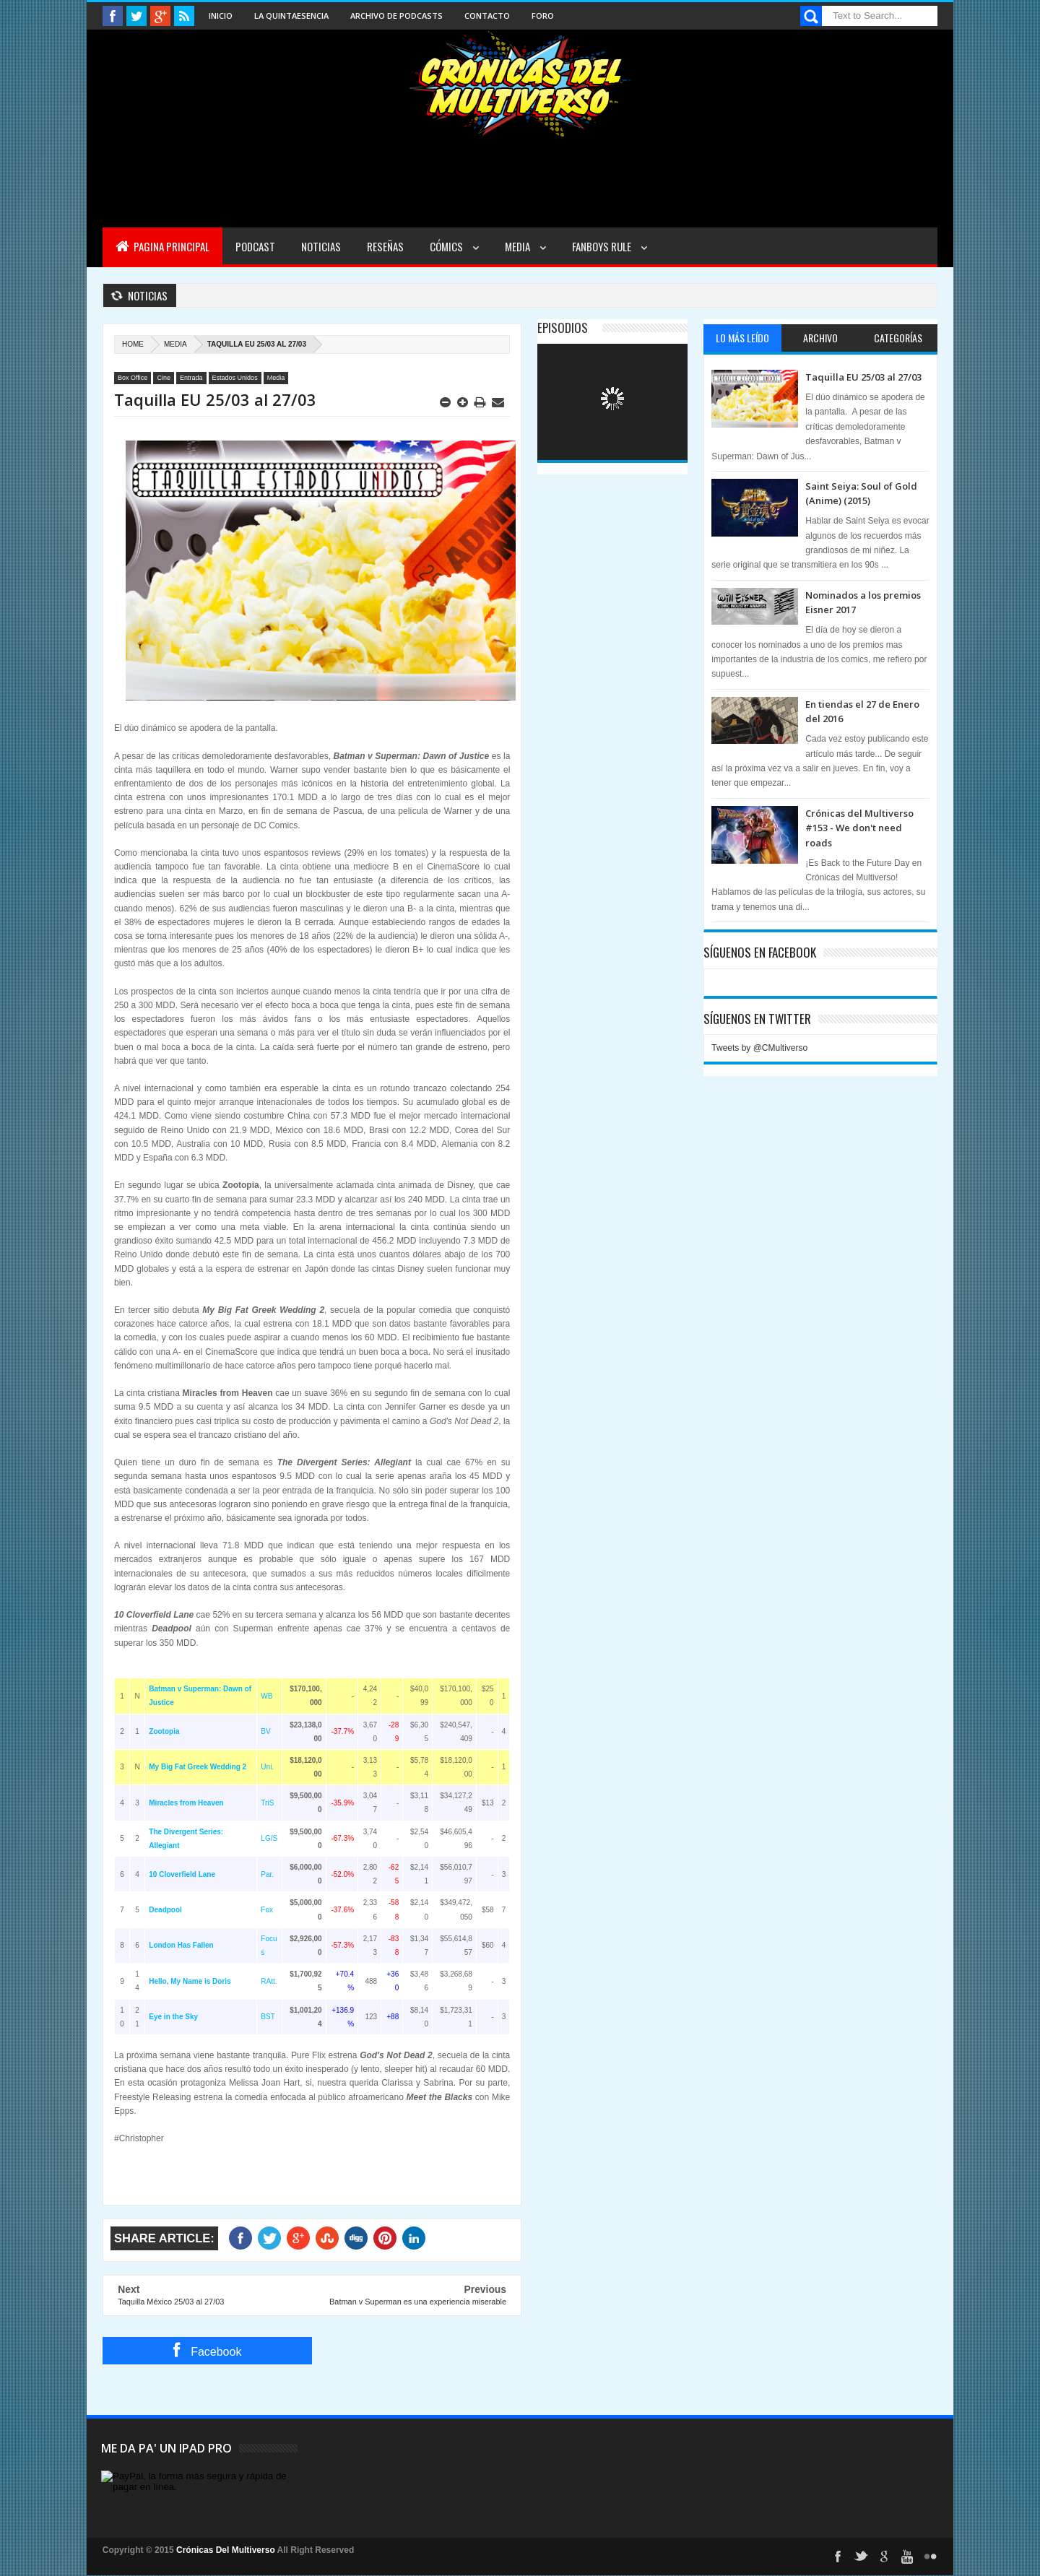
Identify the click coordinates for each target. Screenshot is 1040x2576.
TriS (267, 1803)
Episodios (562, 327)
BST (267, 2017)
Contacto (487, 15)
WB (266, 1696)
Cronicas (520, 84)
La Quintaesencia (291, 15)
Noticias (321, 246)
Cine (163, 377)
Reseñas (385, 246)
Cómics (447, 246)
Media (518, 246)
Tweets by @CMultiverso (759, 1048)
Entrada (191, 377)
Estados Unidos (235, 377)
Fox (267, 1910)
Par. (267, 1874)
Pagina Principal (162, 246)
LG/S (269, 1838)
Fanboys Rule (602, 246)
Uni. (267, 1767)
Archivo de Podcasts (396, 15)
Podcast (255, 246)
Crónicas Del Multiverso (226, 2550)
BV (265, 1731)
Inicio (221, 15)
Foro (543, 15)
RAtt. (269, 1981)
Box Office (132, 377)
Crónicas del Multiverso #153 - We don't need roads (859, 828)
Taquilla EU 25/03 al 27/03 (863, 376)
